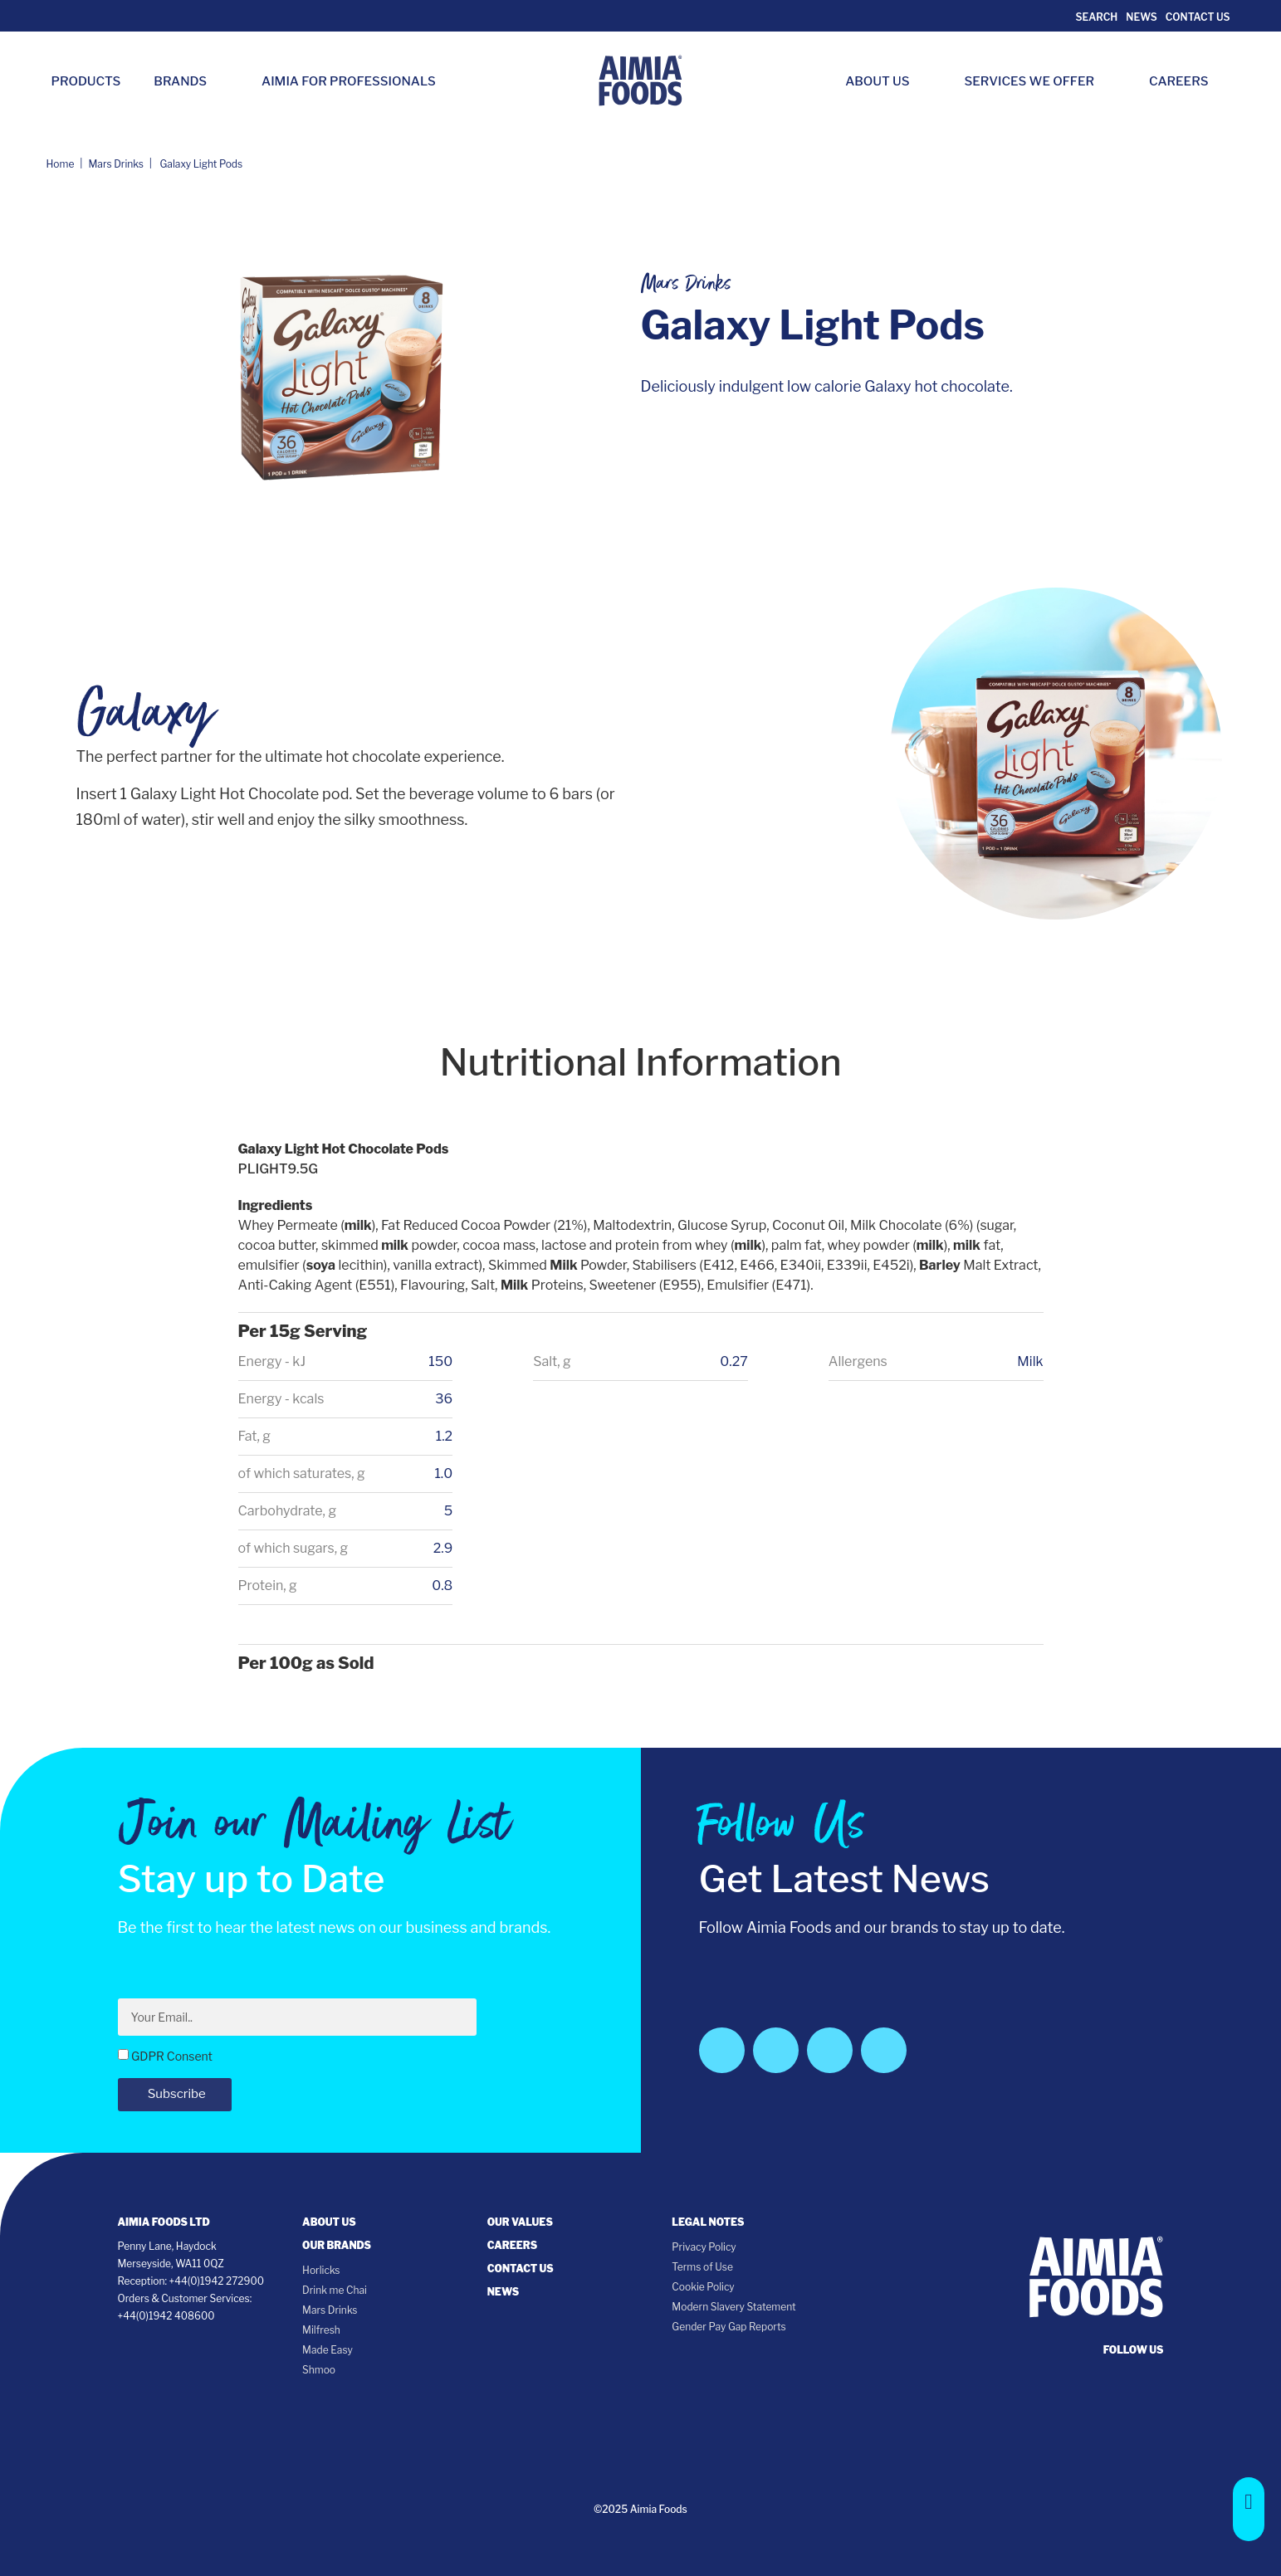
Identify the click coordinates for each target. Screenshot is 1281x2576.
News (1141, 17)
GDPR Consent (172, 2056)
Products (86, 81)
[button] (1248, 2509)
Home (60, 164)
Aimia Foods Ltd (164, 2222)
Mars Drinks (116, 164)
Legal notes (708, 2222)
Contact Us (1198, 17)
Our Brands (336, 2245)
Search (1095, 17)
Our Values (520, 2222)
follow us (1133, 2350)
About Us (885, 81)
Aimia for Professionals (349, 81)
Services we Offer (1038, 81)
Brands (188, 81)
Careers (1187, 81)
